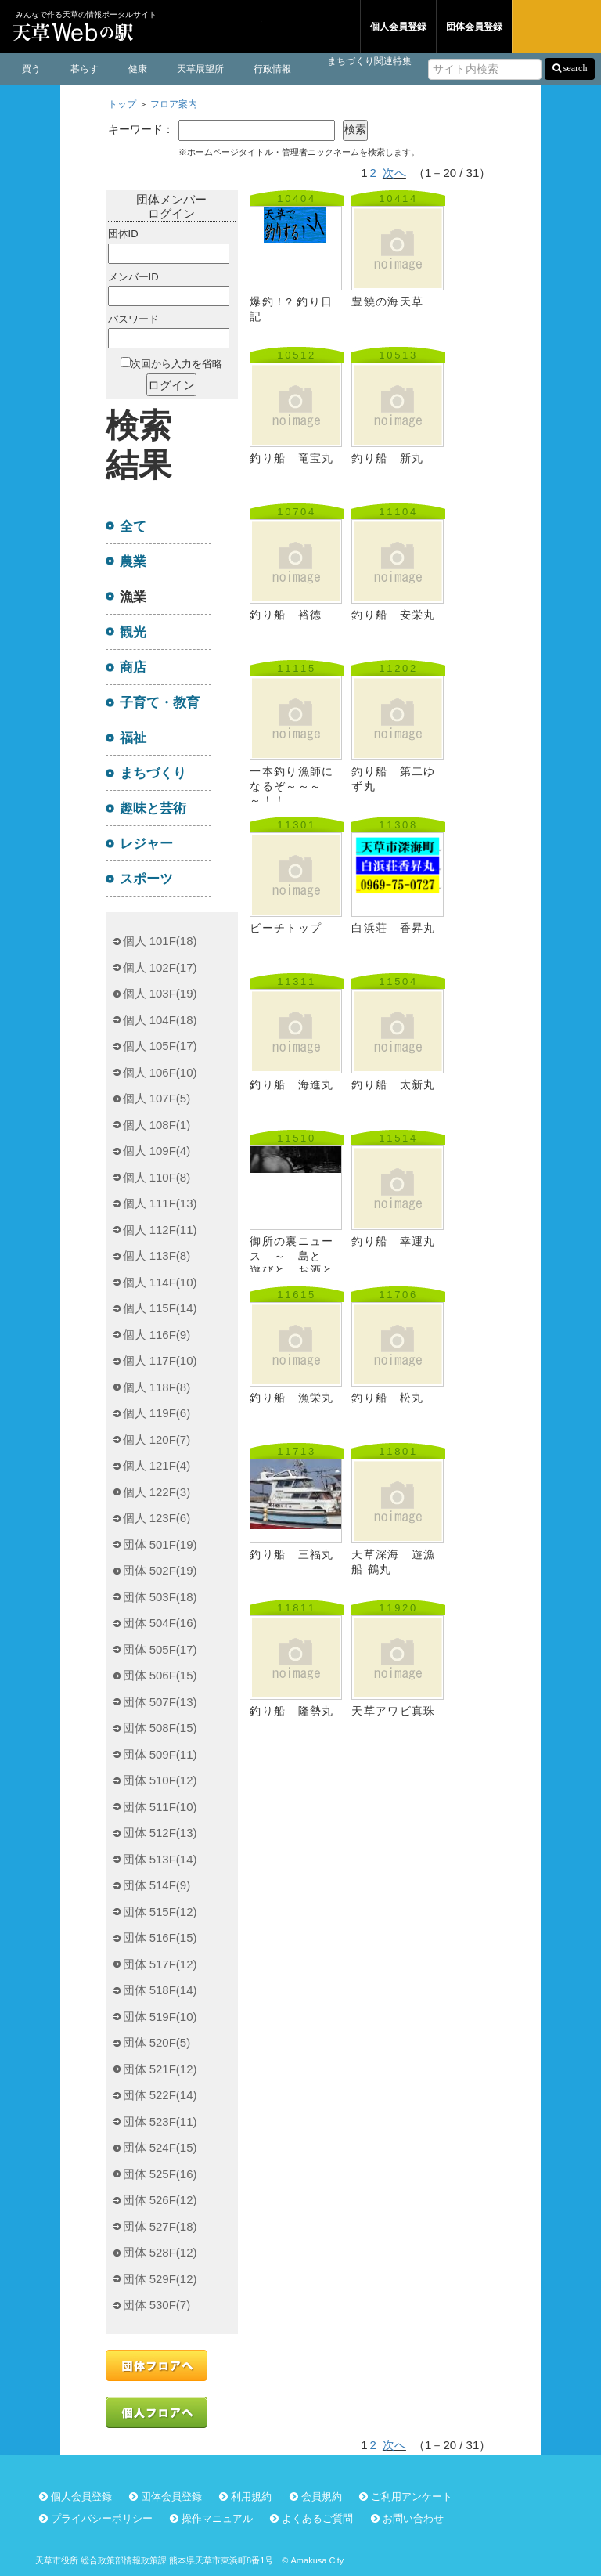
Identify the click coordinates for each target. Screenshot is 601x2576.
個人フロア (221, 26)
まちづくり (153, 773)
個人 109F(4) (157, 1150)
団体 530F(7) (157, 2304)
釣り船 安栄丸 (393, 615)
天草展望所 (200, 68)
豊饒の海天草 (387, 302)
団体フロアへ (156, 2365)
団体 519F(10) (160, 2016)
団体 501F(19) (160, 1544)
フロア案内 (173, 104)
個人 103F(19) (160, 993)
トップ (122, 104)
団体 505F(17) (160, 1649)
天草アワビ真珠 (393, 1711)
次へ (394, 172)
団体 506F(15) (160, 1675)
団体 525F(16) (160, 2174)
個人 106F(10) (160, 1072)
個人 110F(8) (157, 1177)
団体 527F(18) (160, 2226)
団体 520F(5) (157, 2042)
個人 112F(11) (160, 1229)
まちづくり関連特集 (369, 61)
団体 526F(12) (160, 2199)
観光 (133, 632)
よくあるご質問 (317, 2518)
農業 (133, 561)
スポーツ (146, 878)
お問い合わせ (413, 2518)
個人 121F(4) (157, 1465)
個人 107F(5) (157, 1098)
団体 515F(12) (160, 1911)
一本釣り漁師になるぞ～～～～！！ (291, 786)
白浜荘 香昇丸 (393, 928)
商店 (133, 667)
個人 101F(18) (160, 940)
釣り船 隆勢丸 (291, 1711)
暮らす (84, 68)
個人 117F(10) (160, 1360)
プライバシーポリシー (102, 2518)
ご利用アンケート (411, 2496)
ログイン (556, 26)
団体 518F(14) (160, 1990)
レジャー (146, 843)
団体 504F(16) (160, 1622)
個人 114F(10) (160, 1282)
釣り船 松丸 (387, 1398)
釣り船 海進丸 (291, 1085)
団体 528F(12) (160, 2252)
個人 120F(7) (157, 1439)
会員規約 (321, 2496)
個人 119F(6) (157, 1413)
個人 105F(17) (160, 1045)
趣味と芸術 (153, 808)
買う (31, 68)
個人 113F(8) (157, 1255)
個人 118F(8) (157, 1387)
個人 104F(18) (160, 1019)
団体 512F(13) (160, 1832)
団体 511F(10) (160, 1806)
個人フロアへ (156, 2412)
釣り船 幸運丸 (393, 1241)
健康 (137, 68)
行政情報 (272, 68)
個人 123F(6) (157, 1517)
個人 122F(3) (157, 1492)
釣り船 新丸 (387, 458)
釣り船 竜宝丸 (291, 458)
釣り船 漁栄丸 (291, 1398)
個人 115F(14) (160, 1308)
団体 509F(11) (160, 1754)
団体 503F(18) (160, 1597)
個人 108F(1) (157, 1124)
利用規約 (251, 2496)
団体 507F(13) (160, 1701)
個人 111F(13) (160, 1203)
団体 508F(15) (160, 1727)
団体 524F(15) (160, 2147)
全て (133, 526)
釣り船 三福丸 (291, 1554)
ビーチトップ (286, 928)
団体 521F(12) (160, 2069)
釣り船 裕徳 (286, 615)
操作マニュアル (217, 2518)
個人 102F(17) (160, 967)
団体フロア (311, 26)
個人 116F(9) (157, 1334)
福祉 (133, 738)
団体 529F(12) (160, 2279)
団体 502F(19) (160, 1570)
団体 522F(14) (160, 2095)
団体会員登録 (474, 26)
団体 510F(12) (160, 1780)
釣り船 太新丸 (393, 1085)
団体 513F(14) (160, 1859)
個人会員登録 (398, 26)
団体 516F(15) (160, 1937)
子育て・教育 (160, 702)
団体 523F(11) (160, 2121)
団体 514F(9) (157, 1885)
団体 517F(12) (160, 1964)
